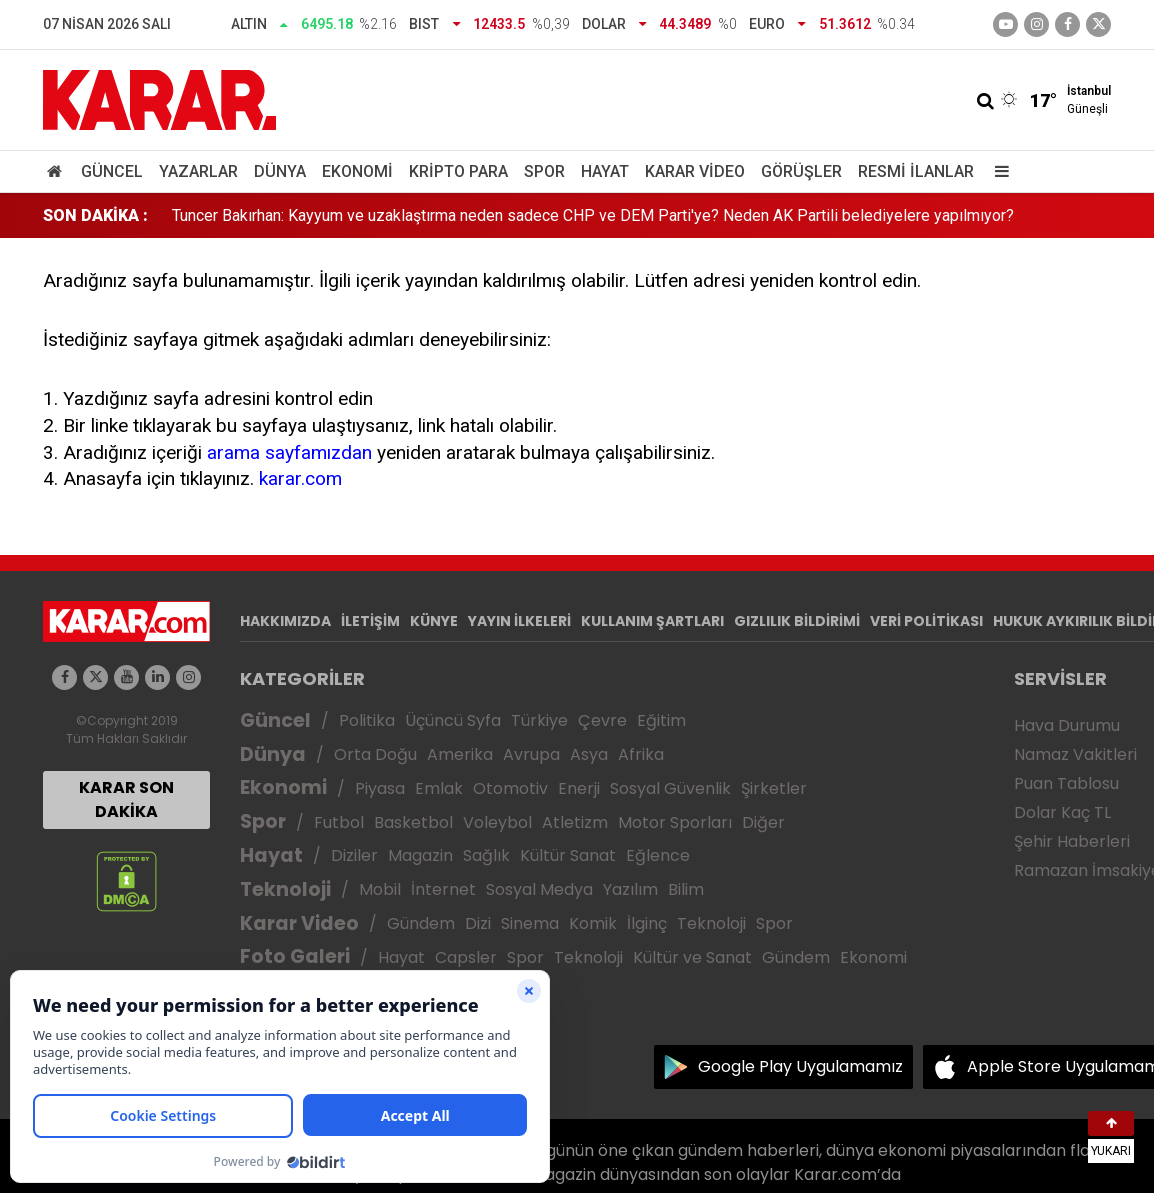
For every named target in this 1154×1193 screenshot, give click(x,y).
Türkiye (539, 720)
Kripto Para (458, 171)
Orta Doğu (375, 754)
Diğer (763, 822)
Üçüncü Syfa (453, 720)
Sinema (530, 923)
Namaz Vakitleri (1075, 754)
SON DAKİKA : (95, 215)
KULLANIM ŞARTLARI (652, 621)
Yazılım (630, 889)
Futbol (339, 822)
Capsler (466, 957)
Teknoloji (285, 889)
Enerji (579, 788)
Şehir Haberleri (1072, 841)
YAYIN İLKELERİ (519, 621)
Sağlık (486, 855)
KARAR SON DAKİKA (126, 799)
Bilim (686, 889)
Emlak (439, 788)
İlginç (647, 923)
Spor (544, 171)
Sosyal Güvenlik (670, 788)
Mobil (380, 889)
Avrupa (531, 754)
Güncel (112, 171)
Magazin (420, 855)
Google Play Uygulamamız (800, 1066)
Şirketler (774, 788)
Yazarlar (198, 171)
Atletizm (575, 822)
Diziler (354, 855)
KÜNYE (434, 621)
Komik (593, 923)
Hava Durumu (1067, 725)
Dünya (280, 171)
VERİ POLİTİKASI (926, 621)
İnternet (443, 889)
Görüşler (801, 171)
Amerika (460, 754)
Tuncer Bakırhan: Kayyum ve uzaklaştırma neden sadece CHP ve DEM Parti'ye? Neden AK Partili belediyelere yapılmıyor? (593, 215)
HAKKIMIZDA (285, 621)
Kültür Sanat (568, 855)
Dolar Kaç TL (1062, 812)
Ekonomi (357, 171)
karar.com (300, 478)
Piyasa (380, 788)
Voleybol (497, 822)
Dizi (478, 923)
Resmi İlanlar (916, 171)
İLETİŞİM (370, 621)
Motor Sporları (675, 822)
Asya (589, 754)
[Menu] (997, 171)
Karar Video (695, 171)
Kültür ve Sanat (692, 957)
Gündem (421, 923)
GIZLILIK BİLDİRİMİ (797, 621)
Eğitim (661, 720)
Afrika (641, 754)
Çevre (602, 720)
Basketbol (413, 822)
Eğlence (658, 855)
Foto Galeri (295, 956)
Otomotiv (510, 788)
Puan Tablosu (1066, 783)
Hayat (605, 171)
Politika (367, 720)
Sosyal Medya (539, 889)
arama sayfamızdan (289, 452)
